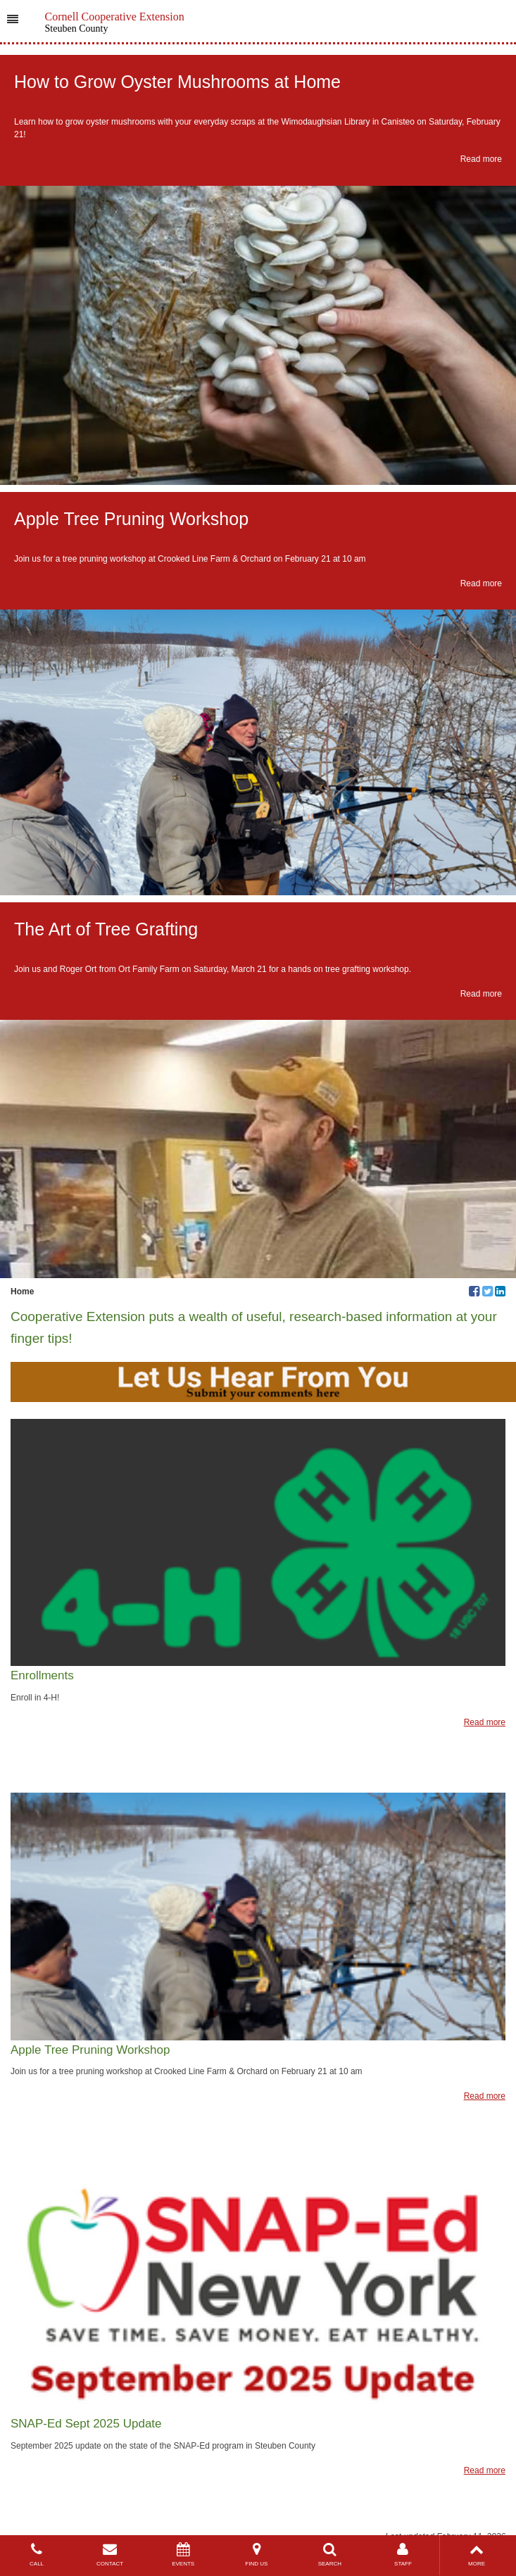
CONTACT (110, 2554)
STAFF (403, 2554)
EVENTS (183, 2554)
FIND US (256, 2554)
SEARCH (329, 2554)
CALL (37, 2554)
